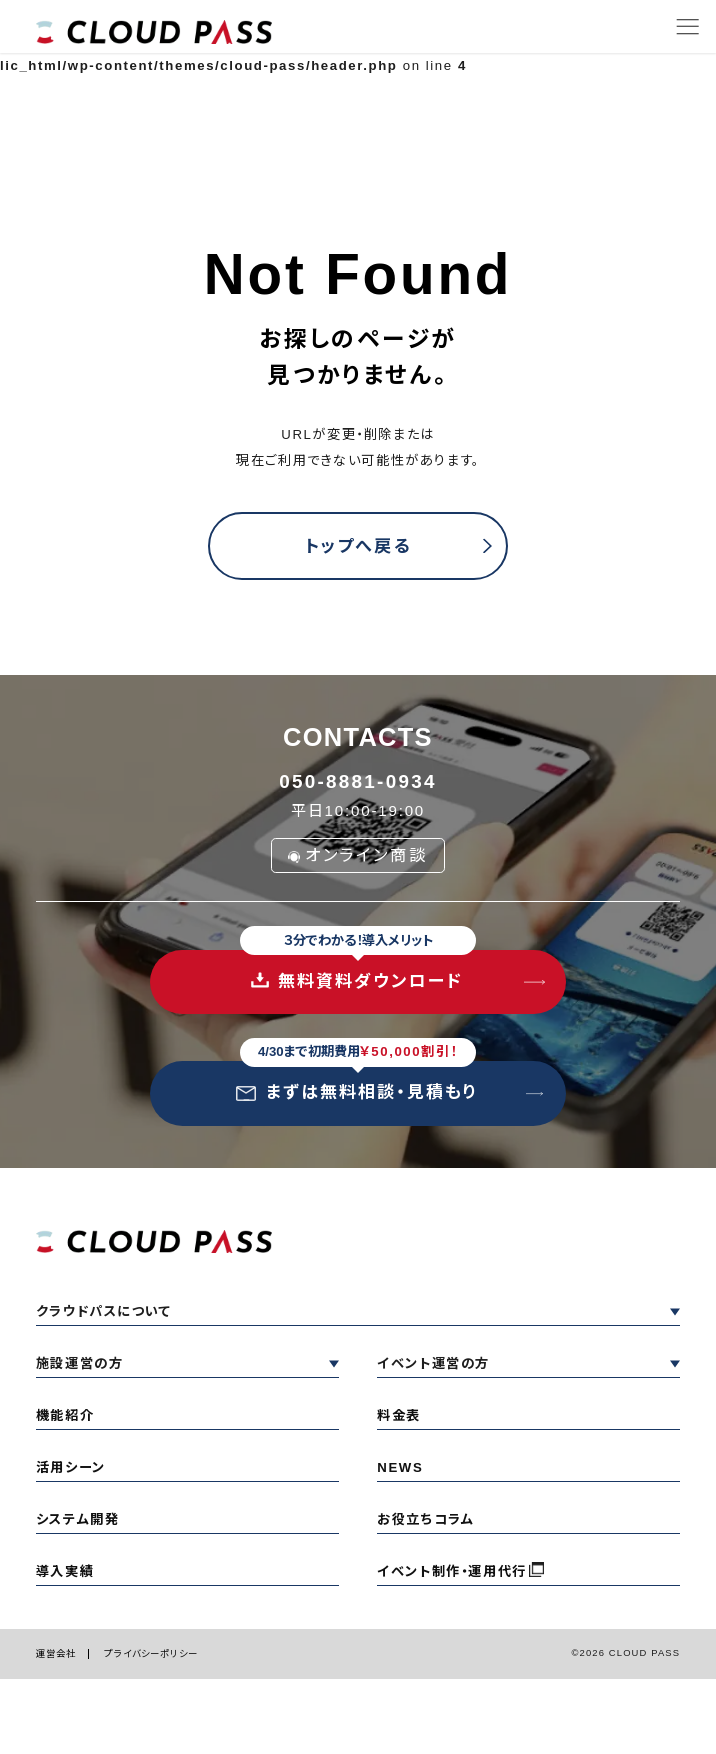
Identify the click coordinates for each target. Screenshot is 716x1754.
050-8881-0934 (357, 781)
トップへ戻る (358, 546)
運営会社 (56, 1653)
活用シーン (71, 1467)
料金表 (399, 1415)
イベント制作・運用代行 (451, 1571)
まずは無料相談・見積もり (357, 1081)
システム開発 (78, 1519)
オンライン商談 (358, 855)
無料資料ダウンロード (358, 970)
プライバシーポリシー (150, 1653)
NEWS (400, 1467)
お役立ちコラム (425, 1519)
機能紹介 (65, 1415)
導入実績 (65, 1571)
